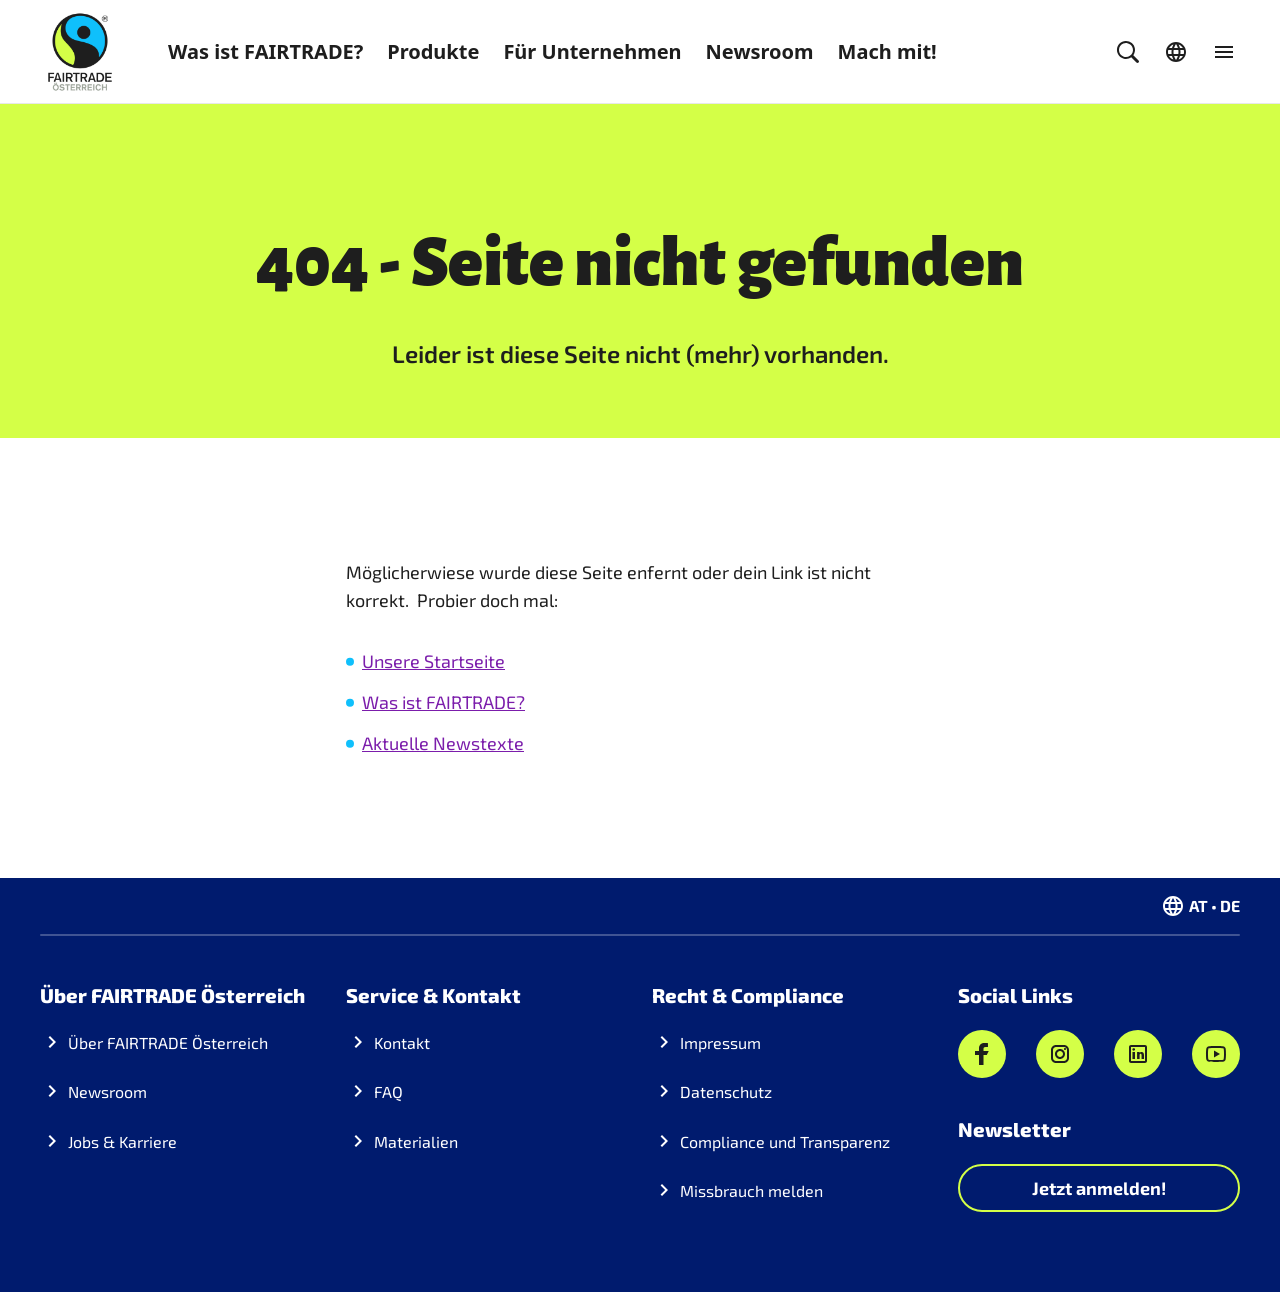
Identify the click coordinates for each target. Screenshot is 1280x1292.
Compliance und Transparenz (785, 1141)
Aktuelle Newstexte (443, 743)
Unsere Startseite (433, 661)
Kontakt (402, 1042)
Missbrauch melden (751, 1190)
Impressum (720, 1042)
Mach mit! (887, 51)
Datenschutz (726, 1091)
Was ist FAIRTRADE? (265, 51)
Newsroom (760, 51)
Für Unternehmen (592, 51)
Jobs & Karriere (122, 1141)
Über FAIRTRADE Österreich (168, 1042)
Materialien (416, 1141)
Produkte (433, 51)
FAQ (388, 1091)
